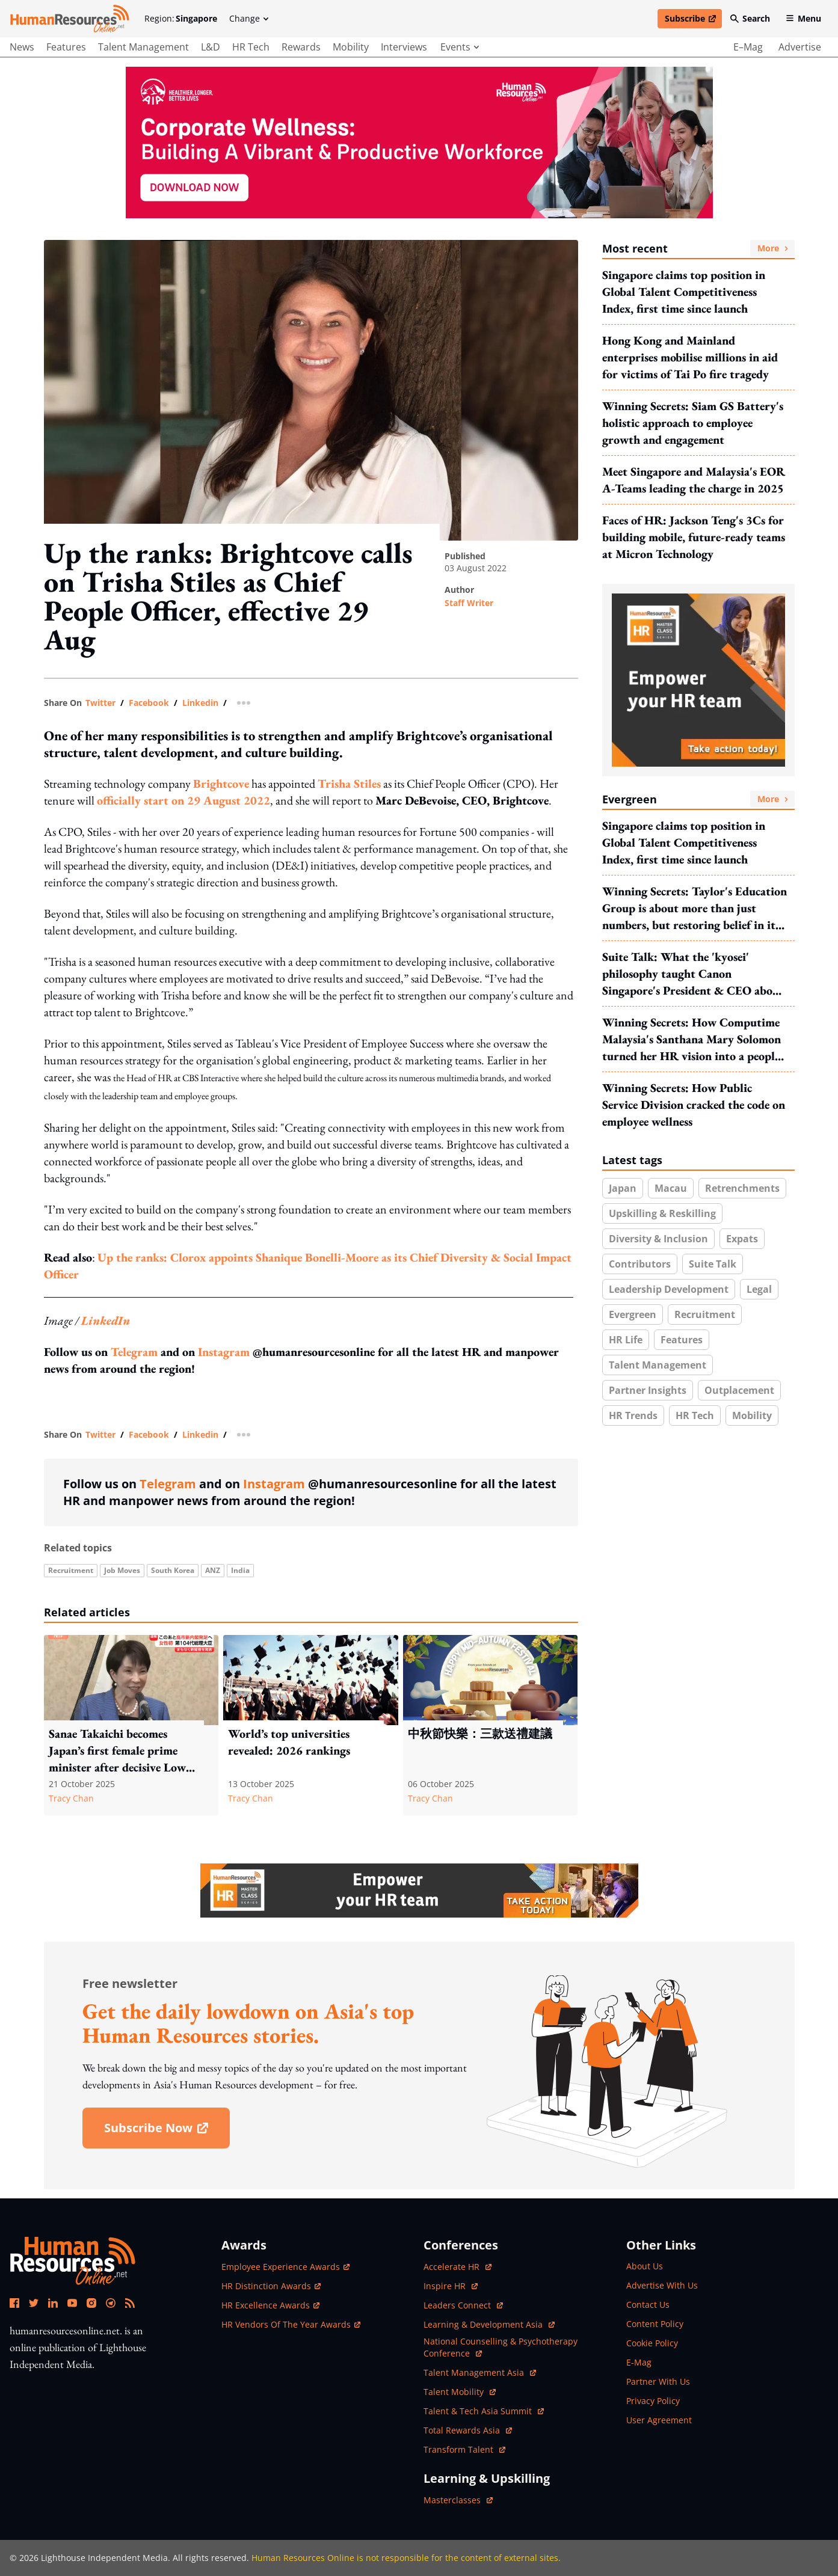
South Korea (172, 1570)
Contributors (640, 1264)
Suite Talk (712, 1264)
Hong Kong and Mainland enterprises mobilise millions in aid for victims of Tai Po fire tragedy (690, 357)
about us (644, 2266)
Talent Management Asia (480, 2372)
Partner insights (647, 1390)
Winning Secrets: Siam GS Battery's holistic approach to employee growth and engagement (692, 422)
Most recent (698, 248)
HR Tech (695, 1415)
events (459, 47)
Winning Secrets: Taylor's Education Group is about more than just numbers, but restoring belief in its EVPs (694, 908)
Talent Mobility (460, 2391)
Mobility (752, 1415)
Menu (803, 18)
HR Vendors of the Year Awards (290, 2324)
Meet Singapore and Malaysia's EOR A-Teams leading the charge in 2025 (693, 480)
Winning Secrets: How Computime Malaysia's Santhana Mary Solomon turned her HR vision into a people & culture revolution (691, 1039)
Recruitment (70, 1570)
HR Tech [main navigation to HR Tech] (251, 47)
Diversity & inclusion (658, 1238)
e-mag (639, 2362)
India (240, 1570)
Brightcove (221, 783)
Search (750, 18)
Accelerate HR (457, 2266)
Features (682, 1339)
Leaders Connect (463, 2305)
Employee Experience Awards (285, 2266)
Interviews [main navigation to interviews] (404, 47)
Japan (622, 1188)
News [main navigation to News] (22, 47)
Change (248, 18)
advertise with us (662, 2285)
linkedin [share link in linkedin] (200, 703)
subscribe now (166, 2132)
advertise (799, 47)
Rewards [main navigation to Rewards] (301, 47)
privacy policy (653, 2400)
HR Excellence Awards (270, 2305)
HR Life (625, 1339)
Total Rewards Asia (468, 2430)
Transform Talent (464, 2449)
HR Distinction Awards (271, 2286)
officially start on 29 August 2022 (183, 800)
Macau (671, 1188)
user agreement (659, 2420)
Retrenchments (742, 1188)
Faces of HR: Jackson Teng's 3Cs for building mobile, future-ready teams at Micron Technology (693, 537)
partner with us (658, 2381)
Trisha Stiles (349, 783)
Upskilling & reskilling (662, 1213)
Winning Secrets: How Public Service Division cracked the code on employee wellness (693, 1104)
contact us (648, 2304)
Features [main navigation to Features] (66, 47)
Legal (759, 1289)
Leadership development (669, 1289)
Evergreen (698, 799)
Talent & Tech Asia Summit (484, 2411)
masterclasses (458, 2500)
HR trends (633, 1415)
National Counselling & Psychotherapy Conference (501, 2347)
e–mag (748, 47)
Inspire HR (451, 2286)
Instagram (224, 1352)
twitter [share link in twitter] (100, 703)
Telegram (134, 1352)
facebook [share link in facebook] (149, 703)
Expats (742, 1238)
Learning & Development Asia (489, 2324)
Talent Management (657, 1365)
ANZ (212, 1570)
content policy (654, 2323)
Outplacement (739, 1390)
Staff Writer (469, 603)
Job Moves (122, 1570)
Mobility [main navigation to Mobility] (351, 47)
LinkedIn (105, 1320)
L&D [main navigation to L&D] (210, 47)
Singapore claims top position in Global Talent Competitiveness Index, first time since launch (683, 291)
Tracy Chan (71, 1798)
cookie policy (652, 2343)
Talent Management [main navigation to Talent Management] (143, 47)
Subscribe (693, 20)
